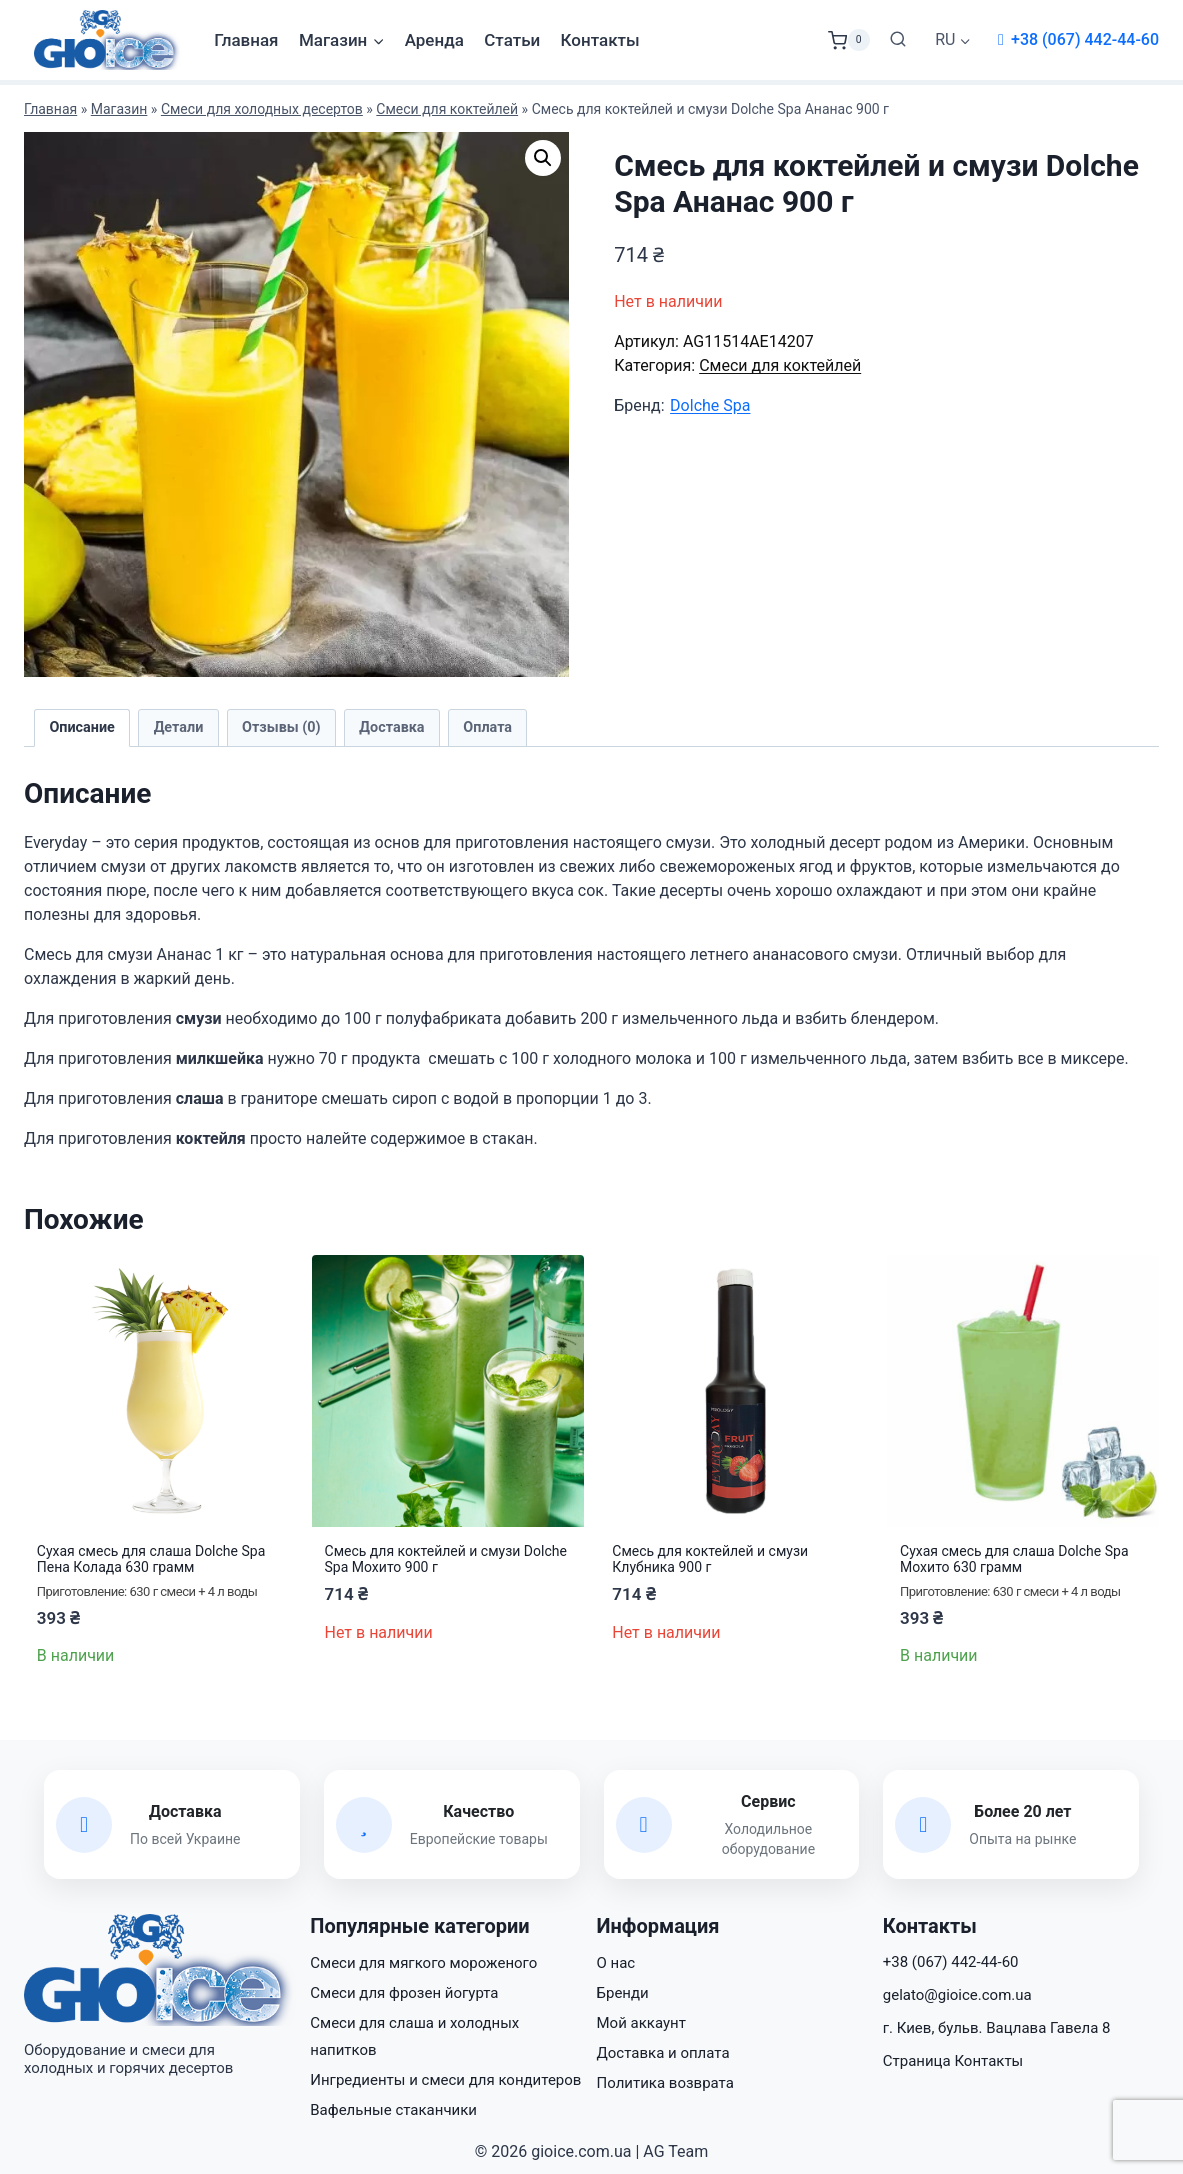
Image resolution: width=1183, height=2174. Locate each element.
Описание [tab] (82, 727)
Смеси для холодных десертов (262, 109)
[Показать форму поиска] (898, 40)
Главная (246, 40)
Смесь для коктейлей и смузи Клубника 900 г (710, 1559)
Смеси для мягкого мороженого (423, 1963)
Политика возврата (665, 2083)
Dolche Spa (710, 405)
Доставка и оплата (663, 2053)
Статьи (512, 40)
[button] (543, 158)
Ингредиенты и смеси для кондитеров (445, 2080)
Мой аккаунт (641, 2023)
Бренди (623, 1993)
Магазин (119, 109)
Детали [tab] (179, 727)
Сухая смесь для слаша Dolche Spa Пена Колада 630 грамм (151, 1559)
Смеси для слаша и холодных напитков (414, 2036)
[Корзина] (849, 40)
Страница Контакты (953, 2061)
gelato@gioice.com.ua (957, 1995)
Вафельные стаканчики (393, 2110)
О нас (616, 1963)
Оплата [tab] (487, 727)
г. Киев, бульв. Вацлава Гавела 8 (997, 2028)
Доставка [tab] (391, 727)
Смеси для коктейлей (447, 109)
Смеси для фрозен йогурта (404, 1993)
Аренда (434, 40)
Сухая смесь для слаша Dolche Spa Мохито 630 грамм (1014, 1559)
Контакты (600, 40)
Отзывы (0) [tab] (281, 727)
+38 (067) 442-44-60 (1085, 39)
